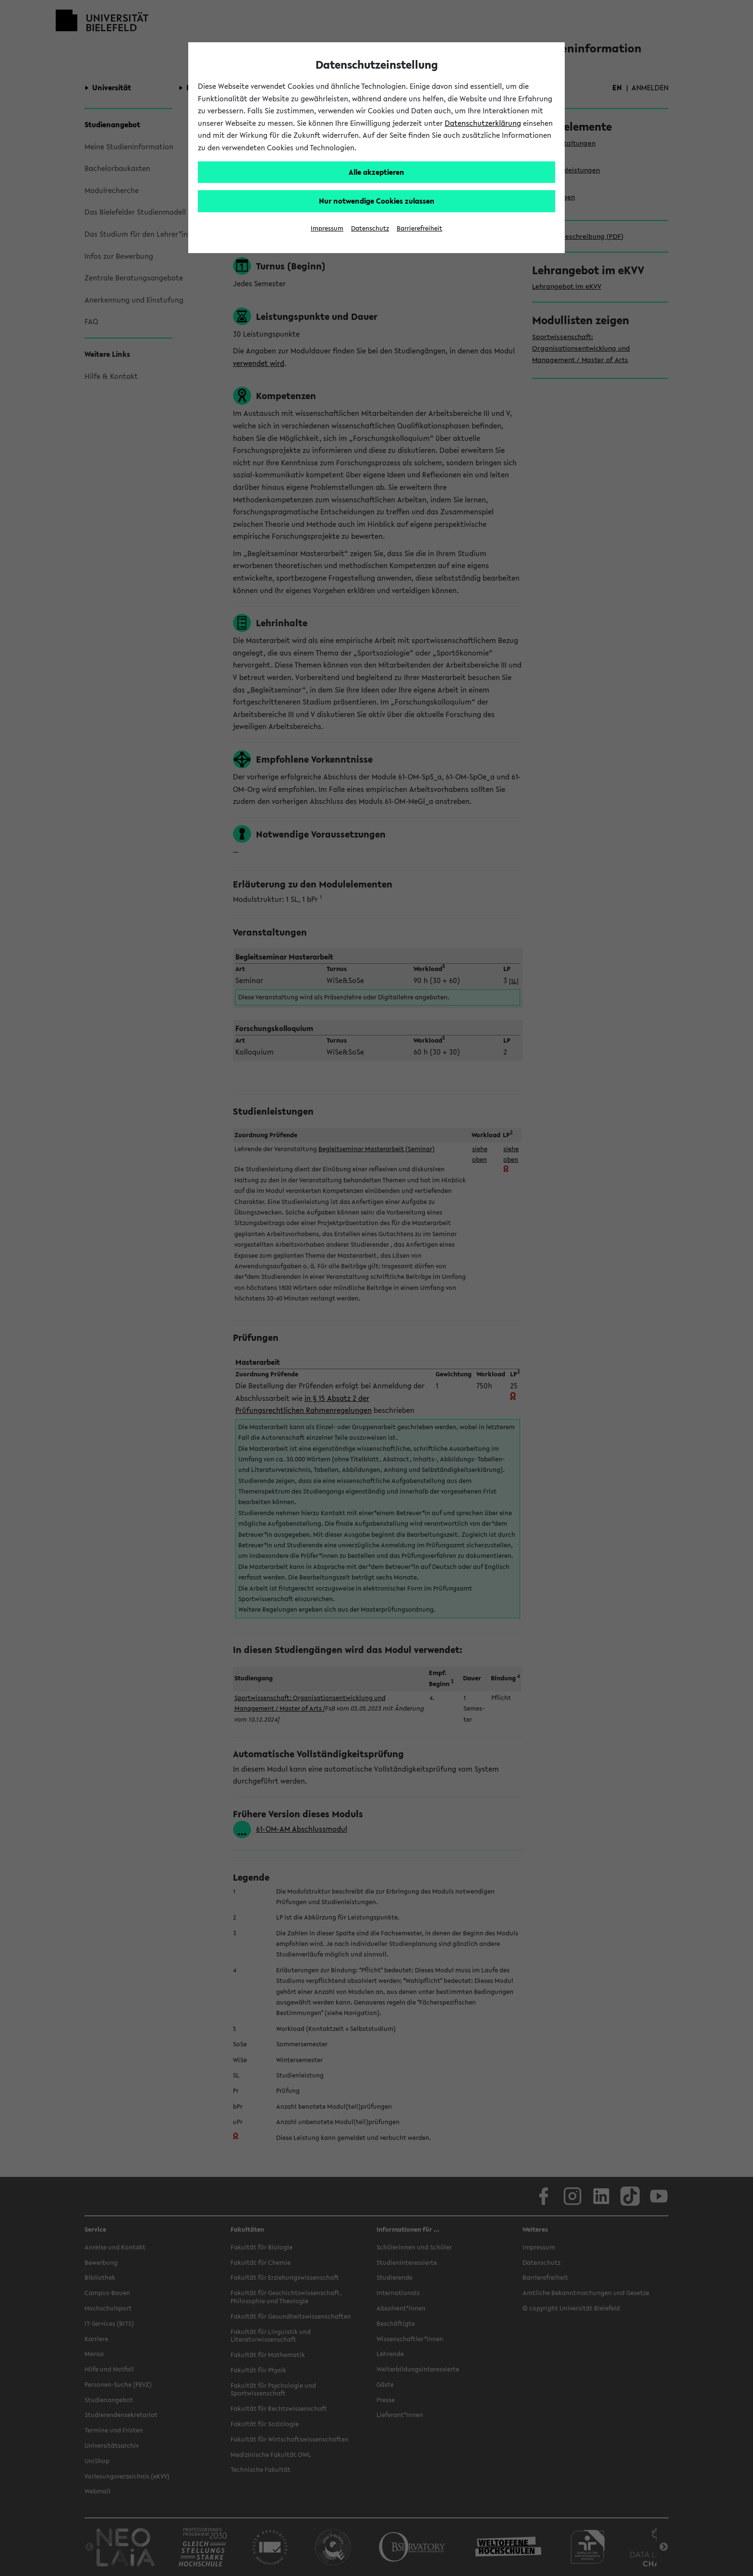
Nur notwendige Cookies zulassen (377, 200)
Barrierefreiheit (419, 228)
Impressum (327, 228)
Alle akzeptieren (376, 172)
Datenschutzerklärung (483, 123)
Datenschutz (370, 228)
